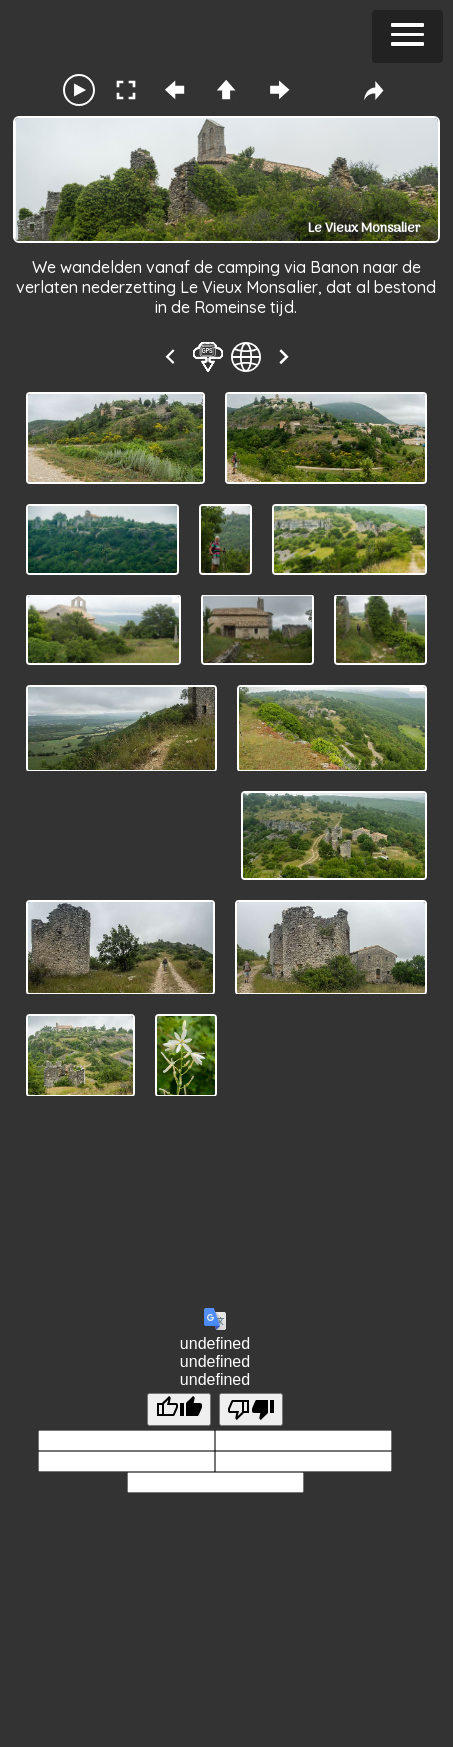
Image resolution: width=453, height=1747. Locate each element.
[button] (407, 36)
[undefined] (179, 1409)
